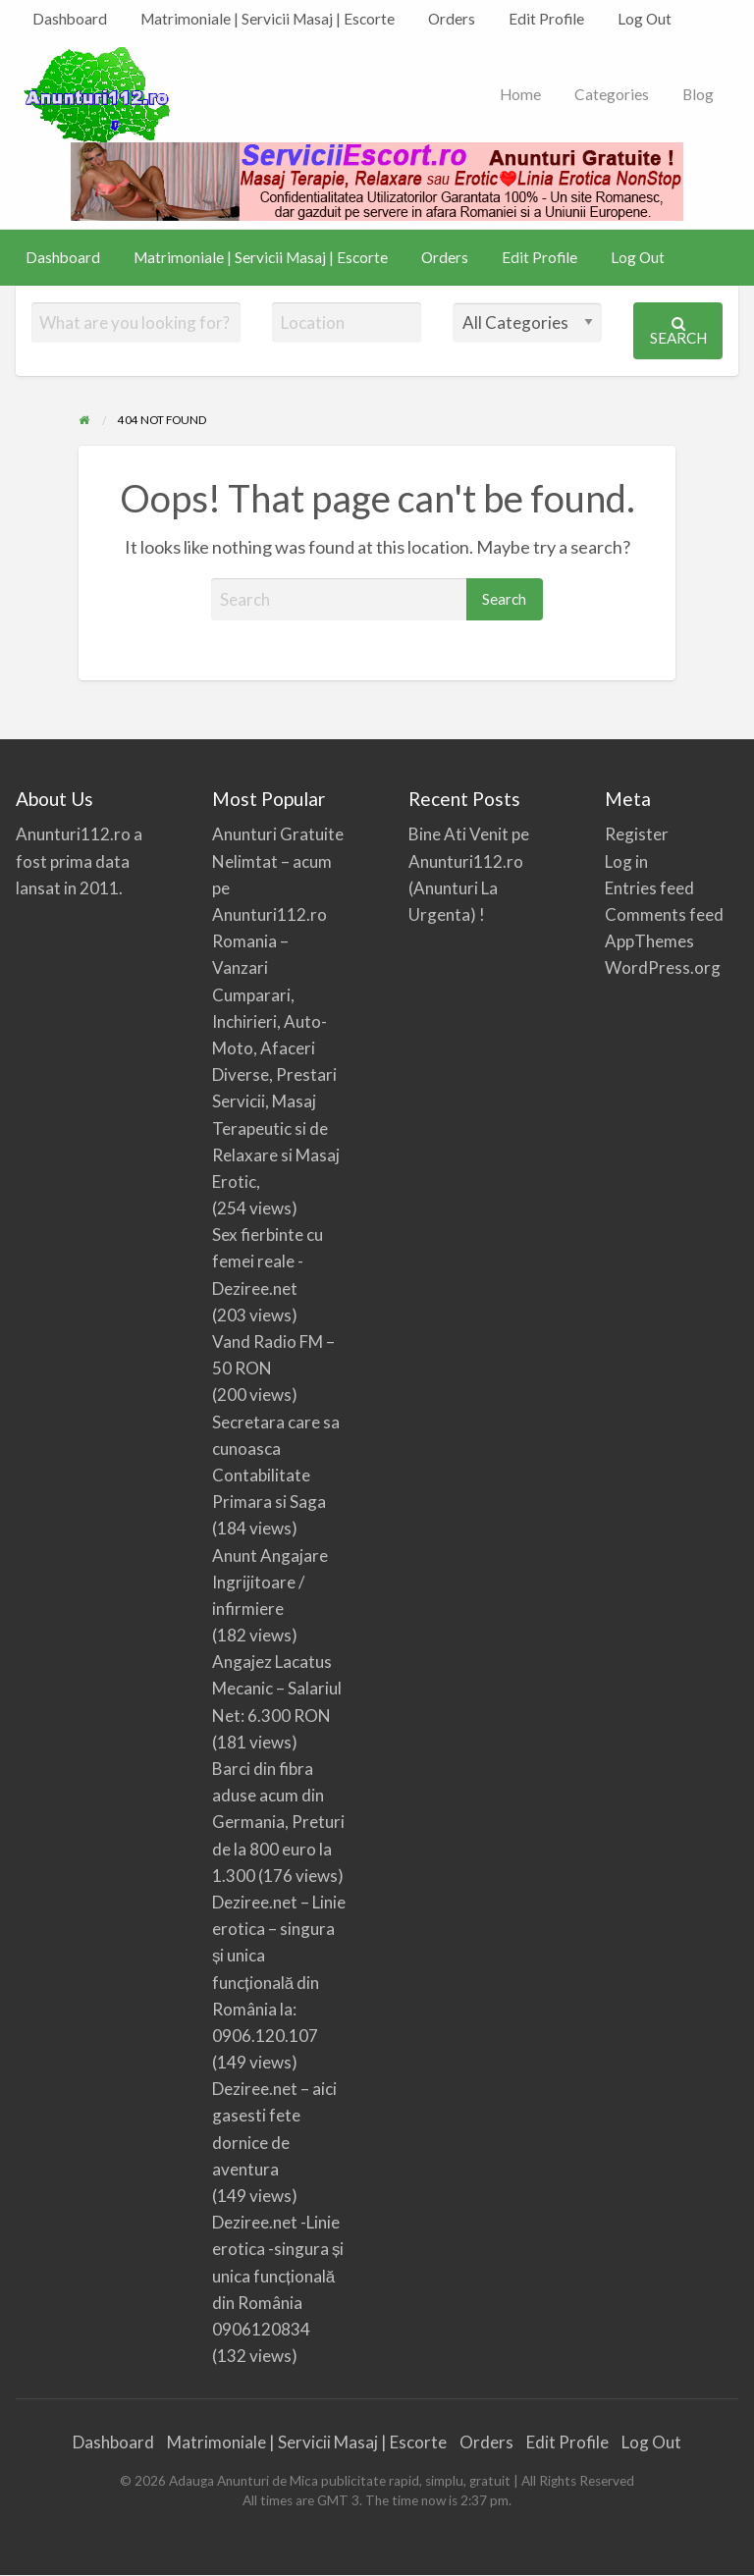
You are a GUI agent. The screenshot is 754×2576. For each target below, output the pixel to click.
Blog (698, 94)
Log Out (645, 18)
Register (637, 834)
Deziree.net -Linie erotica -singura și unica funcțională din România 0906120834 (278, 2275)
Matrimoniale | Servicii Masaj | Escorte (267, 18)
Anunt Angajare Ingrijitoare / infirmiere (270, 1582)
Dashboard (69, 18)
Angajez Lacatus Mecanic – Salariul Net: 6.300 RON (277, 1688)
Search (678, 331)
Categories (611, 94)
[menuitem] (70, 19)
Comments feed (664, 914)
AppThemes (649, 941)
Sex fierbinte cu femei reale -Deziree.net (267, 1261)
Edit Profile (546, 18)
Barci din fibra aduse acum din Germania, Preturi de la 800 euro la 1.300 (278, 1822)
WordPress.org (663, 967)
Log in (626, 861)
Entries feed (649, 888)
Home (520, 94)
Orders (451, 18)
